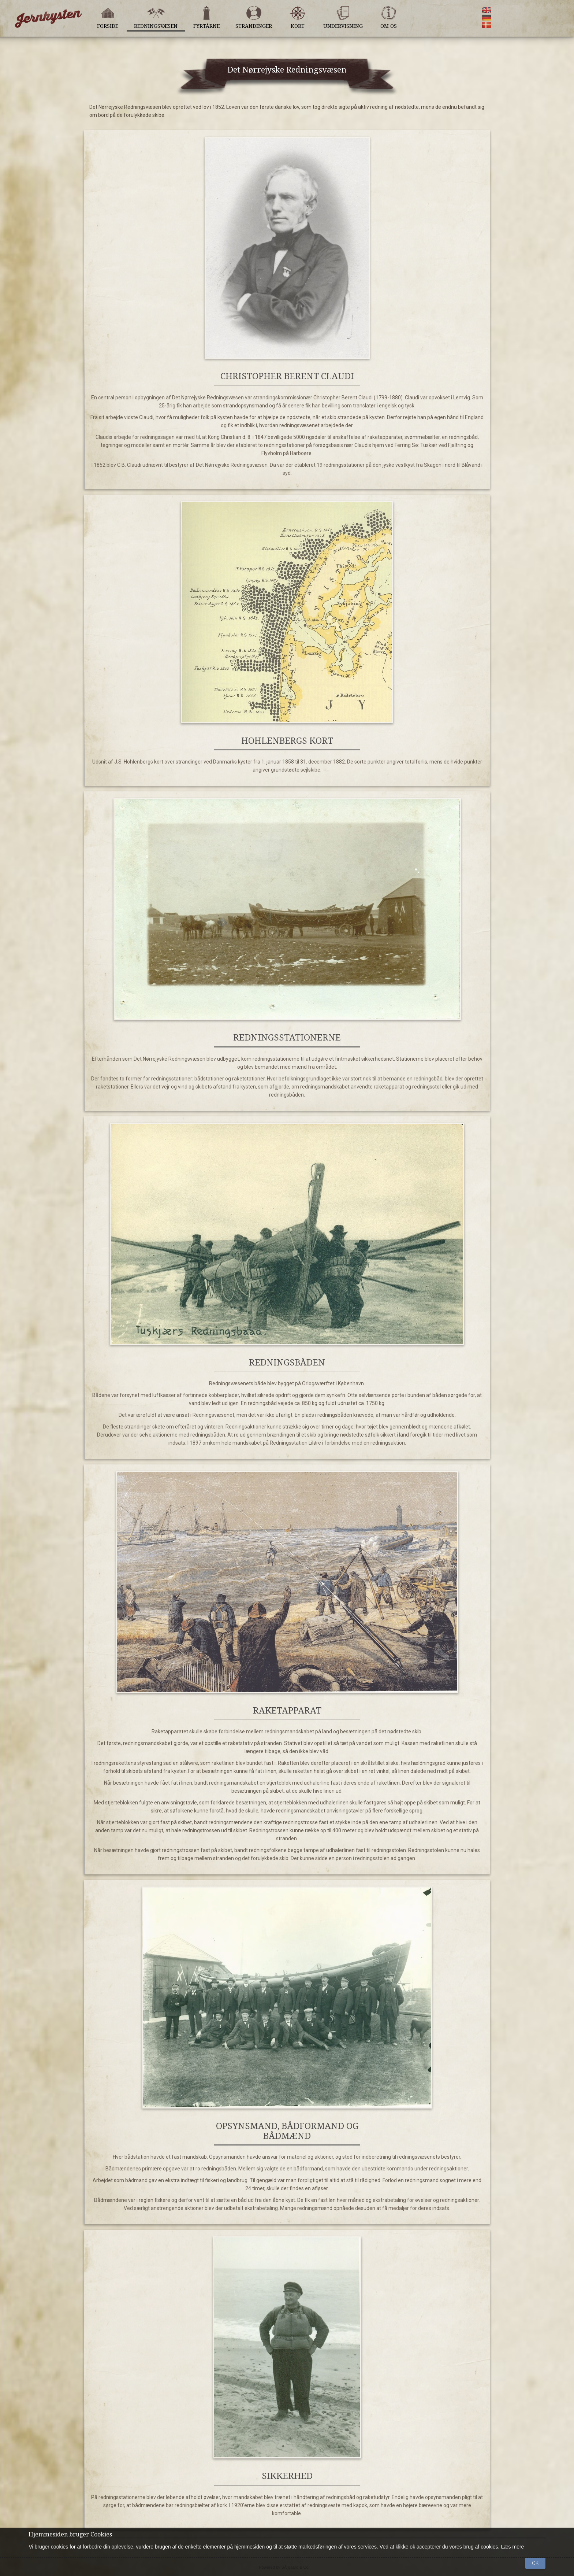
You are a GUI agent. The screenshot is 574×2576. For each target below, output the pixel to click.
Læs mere (512, 2547)
